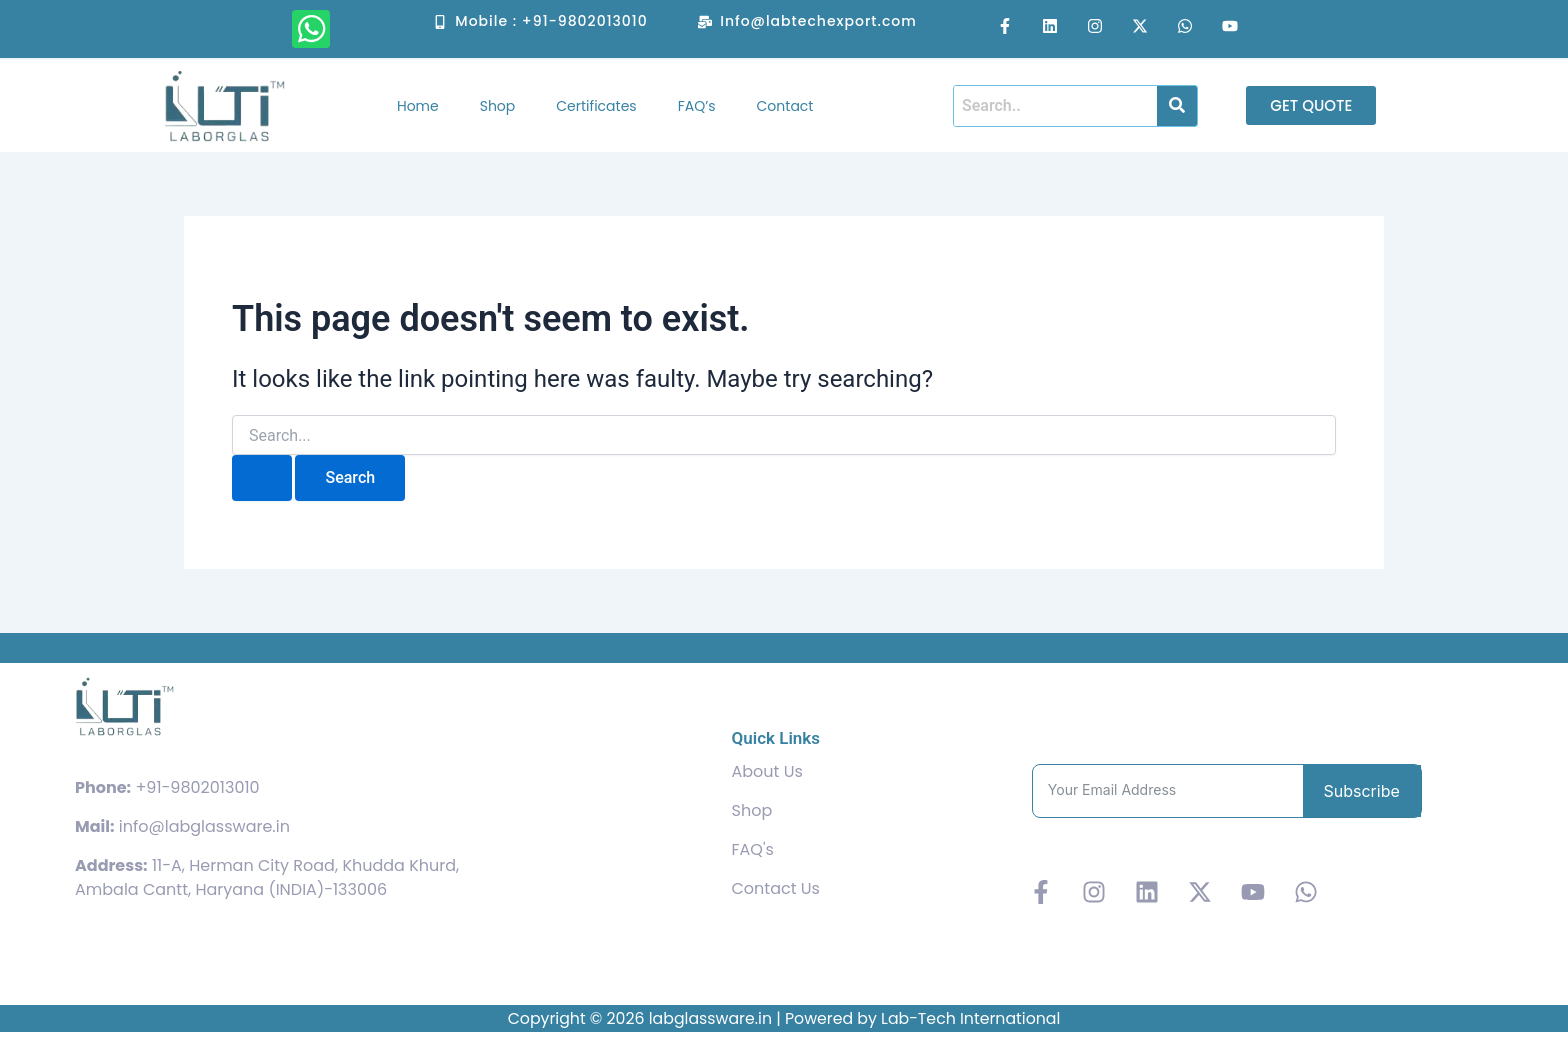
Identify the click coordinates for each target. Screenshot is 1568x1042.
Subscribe (1362, 791)
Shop (498, 106)
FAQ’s (697, 106)
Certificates (596, 106)
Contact (785, 106)
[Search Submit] (262, 478)
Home (418, 106)
